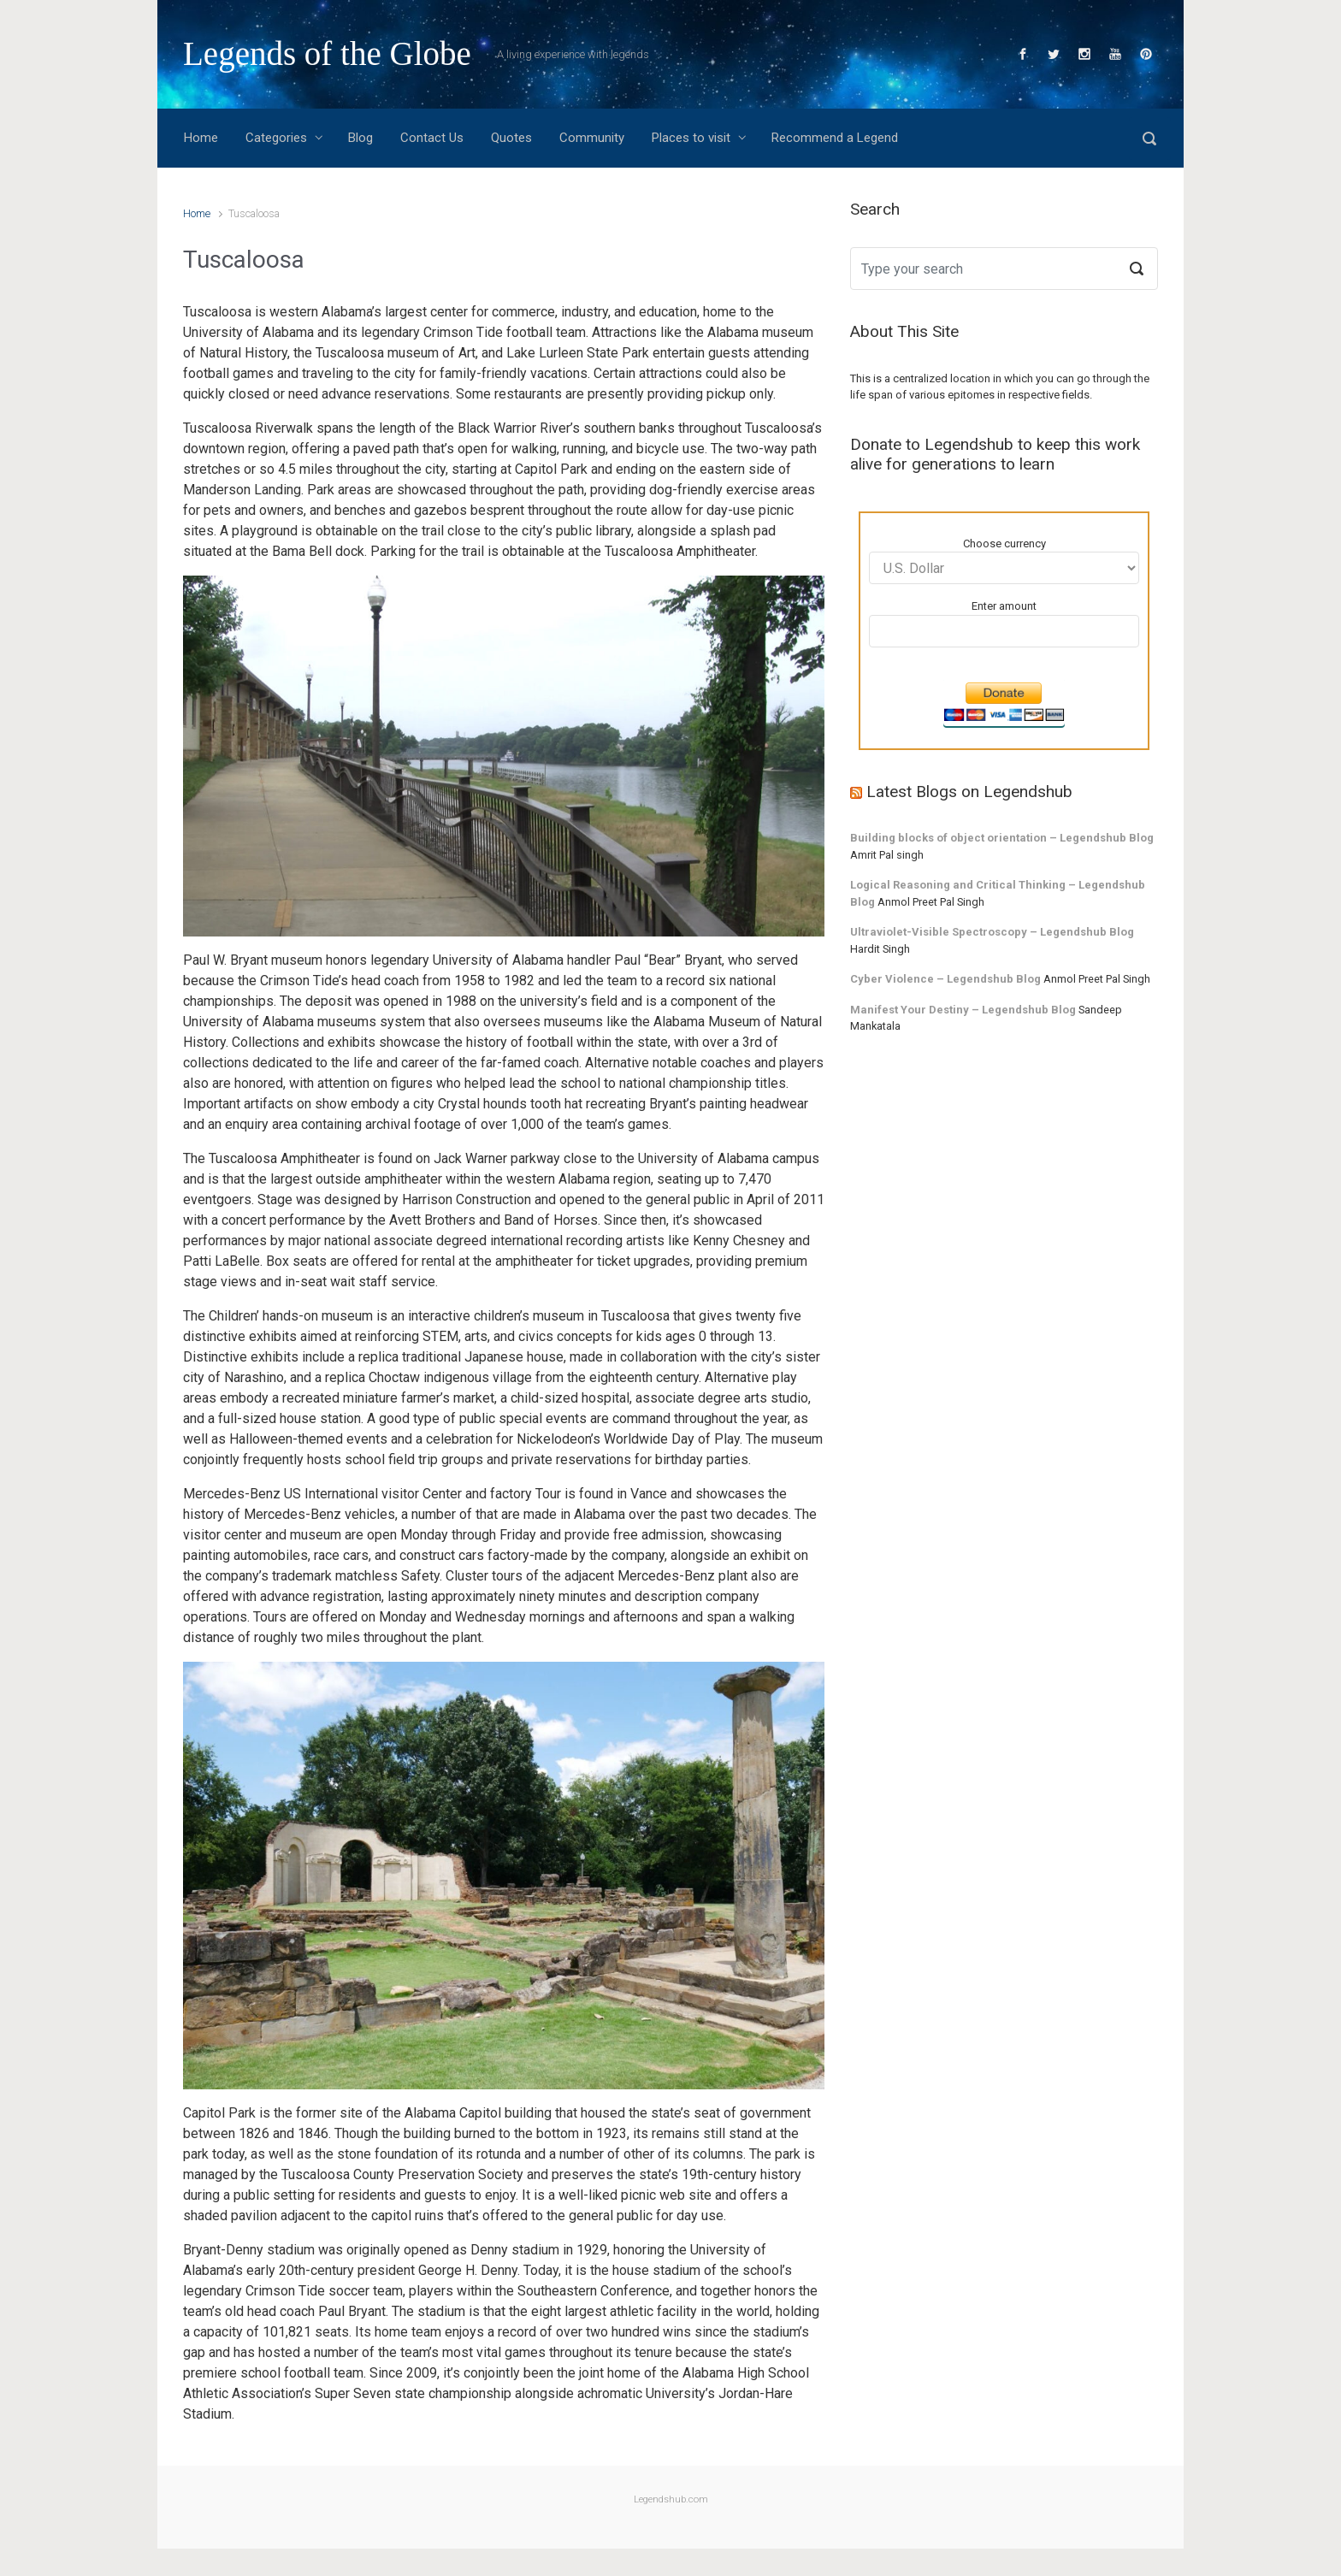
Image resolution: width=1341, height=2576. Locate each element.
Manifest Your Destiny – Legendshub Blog (963, 1009)
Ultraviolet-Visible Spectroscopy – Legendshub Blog (992, 931)
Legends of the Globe (327, 53)
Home (196, 213)
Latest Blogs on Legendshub (969, 791)
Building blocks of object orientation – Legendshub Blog (1002, 837)
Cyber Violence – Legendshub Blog (945, 978)
